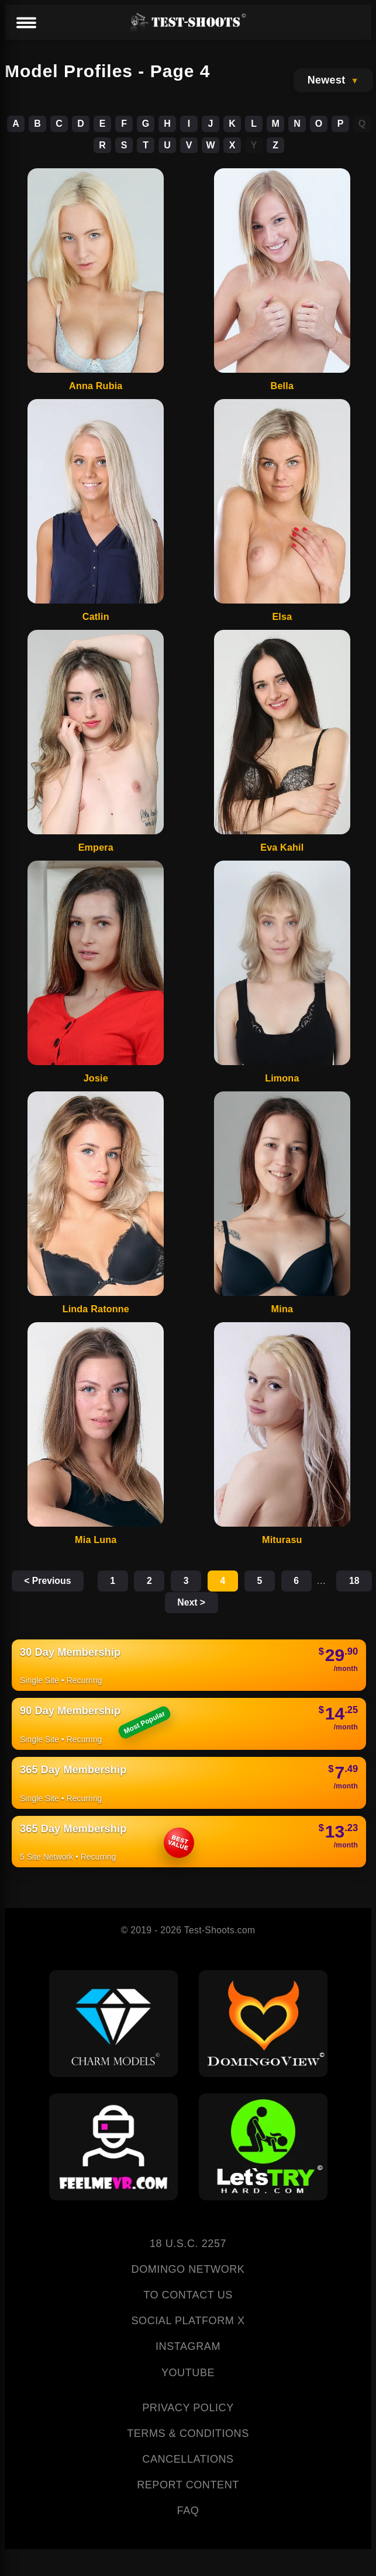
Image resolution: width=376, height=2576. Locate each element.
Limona (282, 1078)
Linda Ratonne (96, 1308)
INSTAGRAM (188, 2347)
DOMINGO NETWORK (188, 2270)
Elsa (282, 616)
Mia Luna (95, 1539)
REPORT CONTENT (188, 2485)
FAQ (188, 2512)
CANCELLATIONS (187, 2460)
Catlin (95, 616)
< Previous (56, 1581)
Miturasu (282, 1539)
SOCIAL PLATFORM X (187, 2322)
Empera (95, 847)
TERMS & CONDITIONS (188, 2434)
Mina (282, 1308)
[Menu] (26, 23)
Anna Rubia (95, 385)
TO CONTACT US (188, 2295)
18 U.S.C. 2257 (188, 2244)
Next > (227, 1603)
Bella (282, 385)
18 (168, 1603)
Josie (96, 1078)
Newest (327, 80)
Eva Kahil (281, 847)
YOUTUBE (188, 2373)
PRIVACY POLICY (188, 2408)
